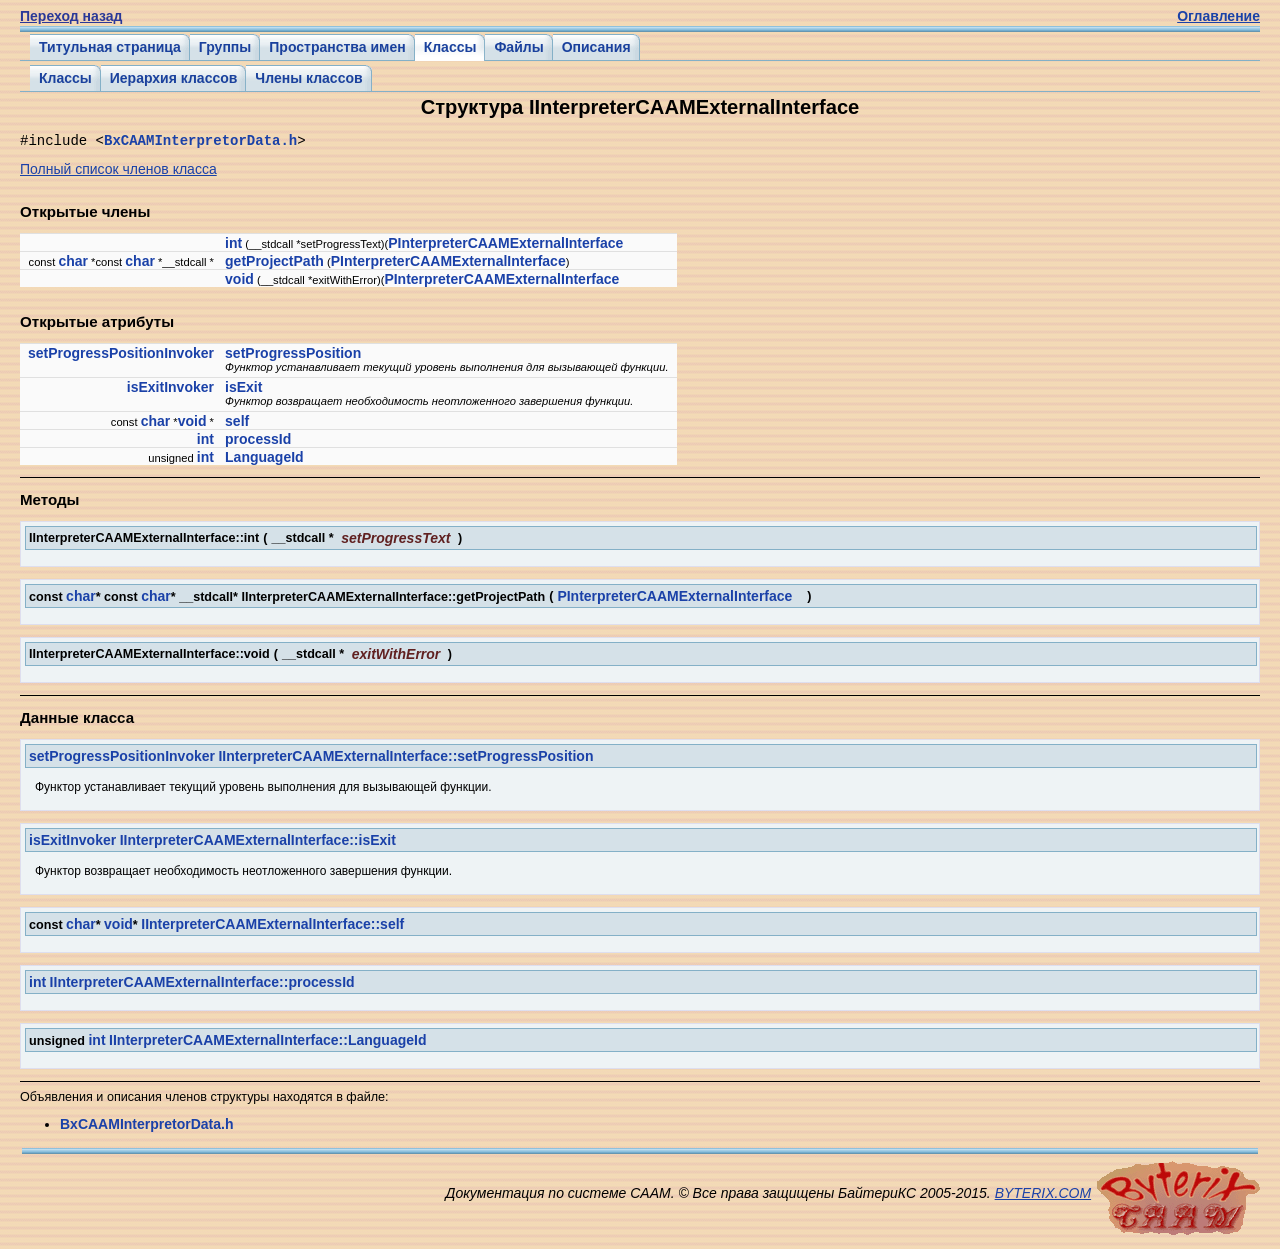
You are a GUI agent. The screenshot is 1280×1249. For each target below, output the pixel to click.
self (237, 424)
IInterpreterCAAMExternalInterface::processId (202, 985)
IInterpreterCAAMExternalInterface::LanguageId (267, 1043)
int (233, 246)
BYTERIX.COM (1043, 1196)
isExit (243, 390)
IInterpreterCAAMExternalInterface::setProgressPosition (405, 759)
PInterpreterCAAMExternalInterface (505, 246)
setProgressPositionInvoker (121, 356)
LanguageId (264, 460)
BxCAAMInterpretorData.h (200, 142)
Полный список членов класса (118, 172)
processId (258, 442)
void (239, 282)
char (73, 264)
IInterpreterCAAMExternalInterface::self (272, 927)
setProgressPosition (293, 356)
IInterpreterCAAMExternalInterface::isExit (258, 843)
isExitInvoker (170, 390)
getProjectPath (274, 264)
